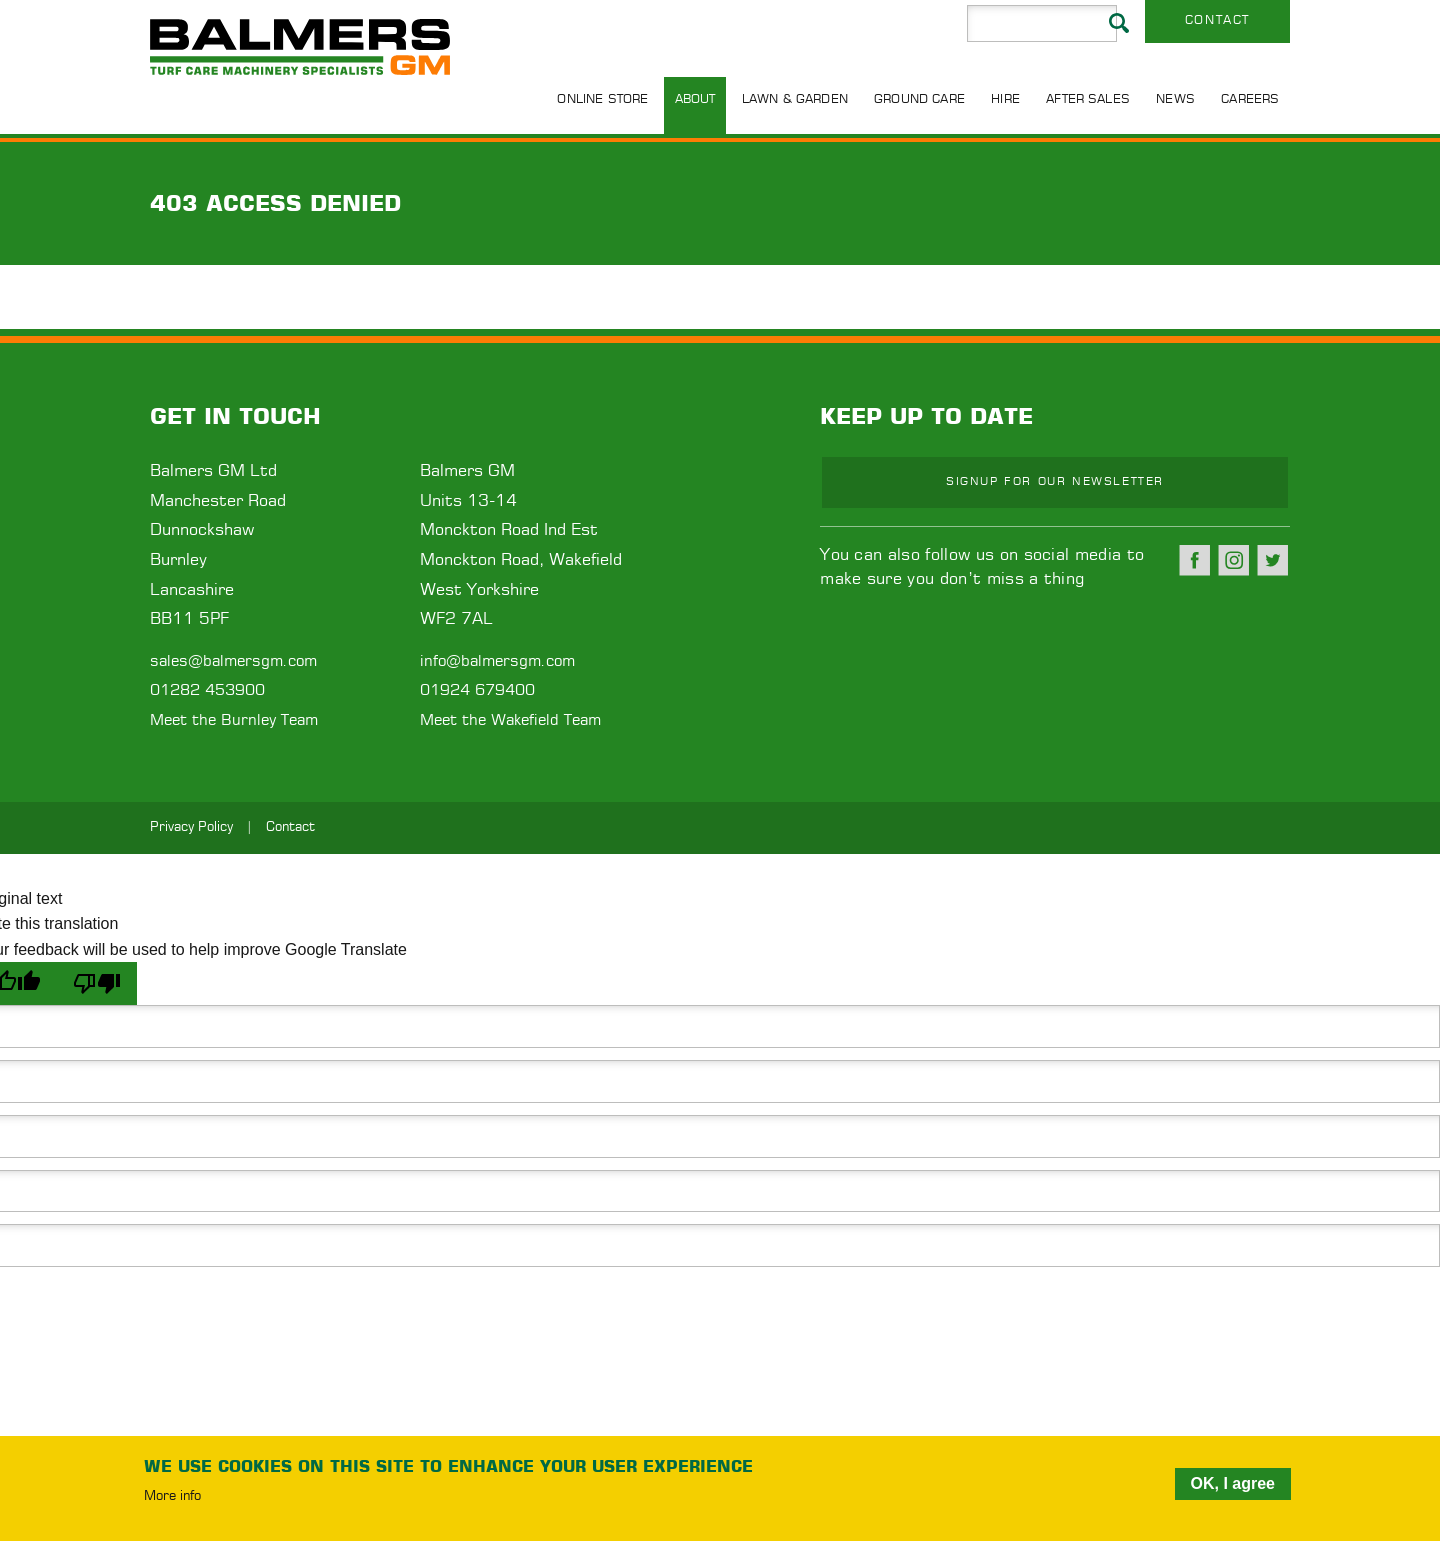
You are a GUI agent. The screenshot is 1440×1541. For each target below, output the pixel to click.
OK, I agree (1233, 1483)
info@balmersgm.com (497, 661)
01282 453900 (207, 690)
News (1175, 99)
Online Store (602, 99)
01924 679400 (477, 690)
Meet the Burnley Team (234, 720)
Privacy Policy (191, 827)
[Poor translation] (97, 983)
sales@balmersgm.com (233, 661)
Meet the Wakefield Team (510, 720)
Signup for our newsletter (1055, 481)
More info (172, 1497)
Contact (1217, 20)
